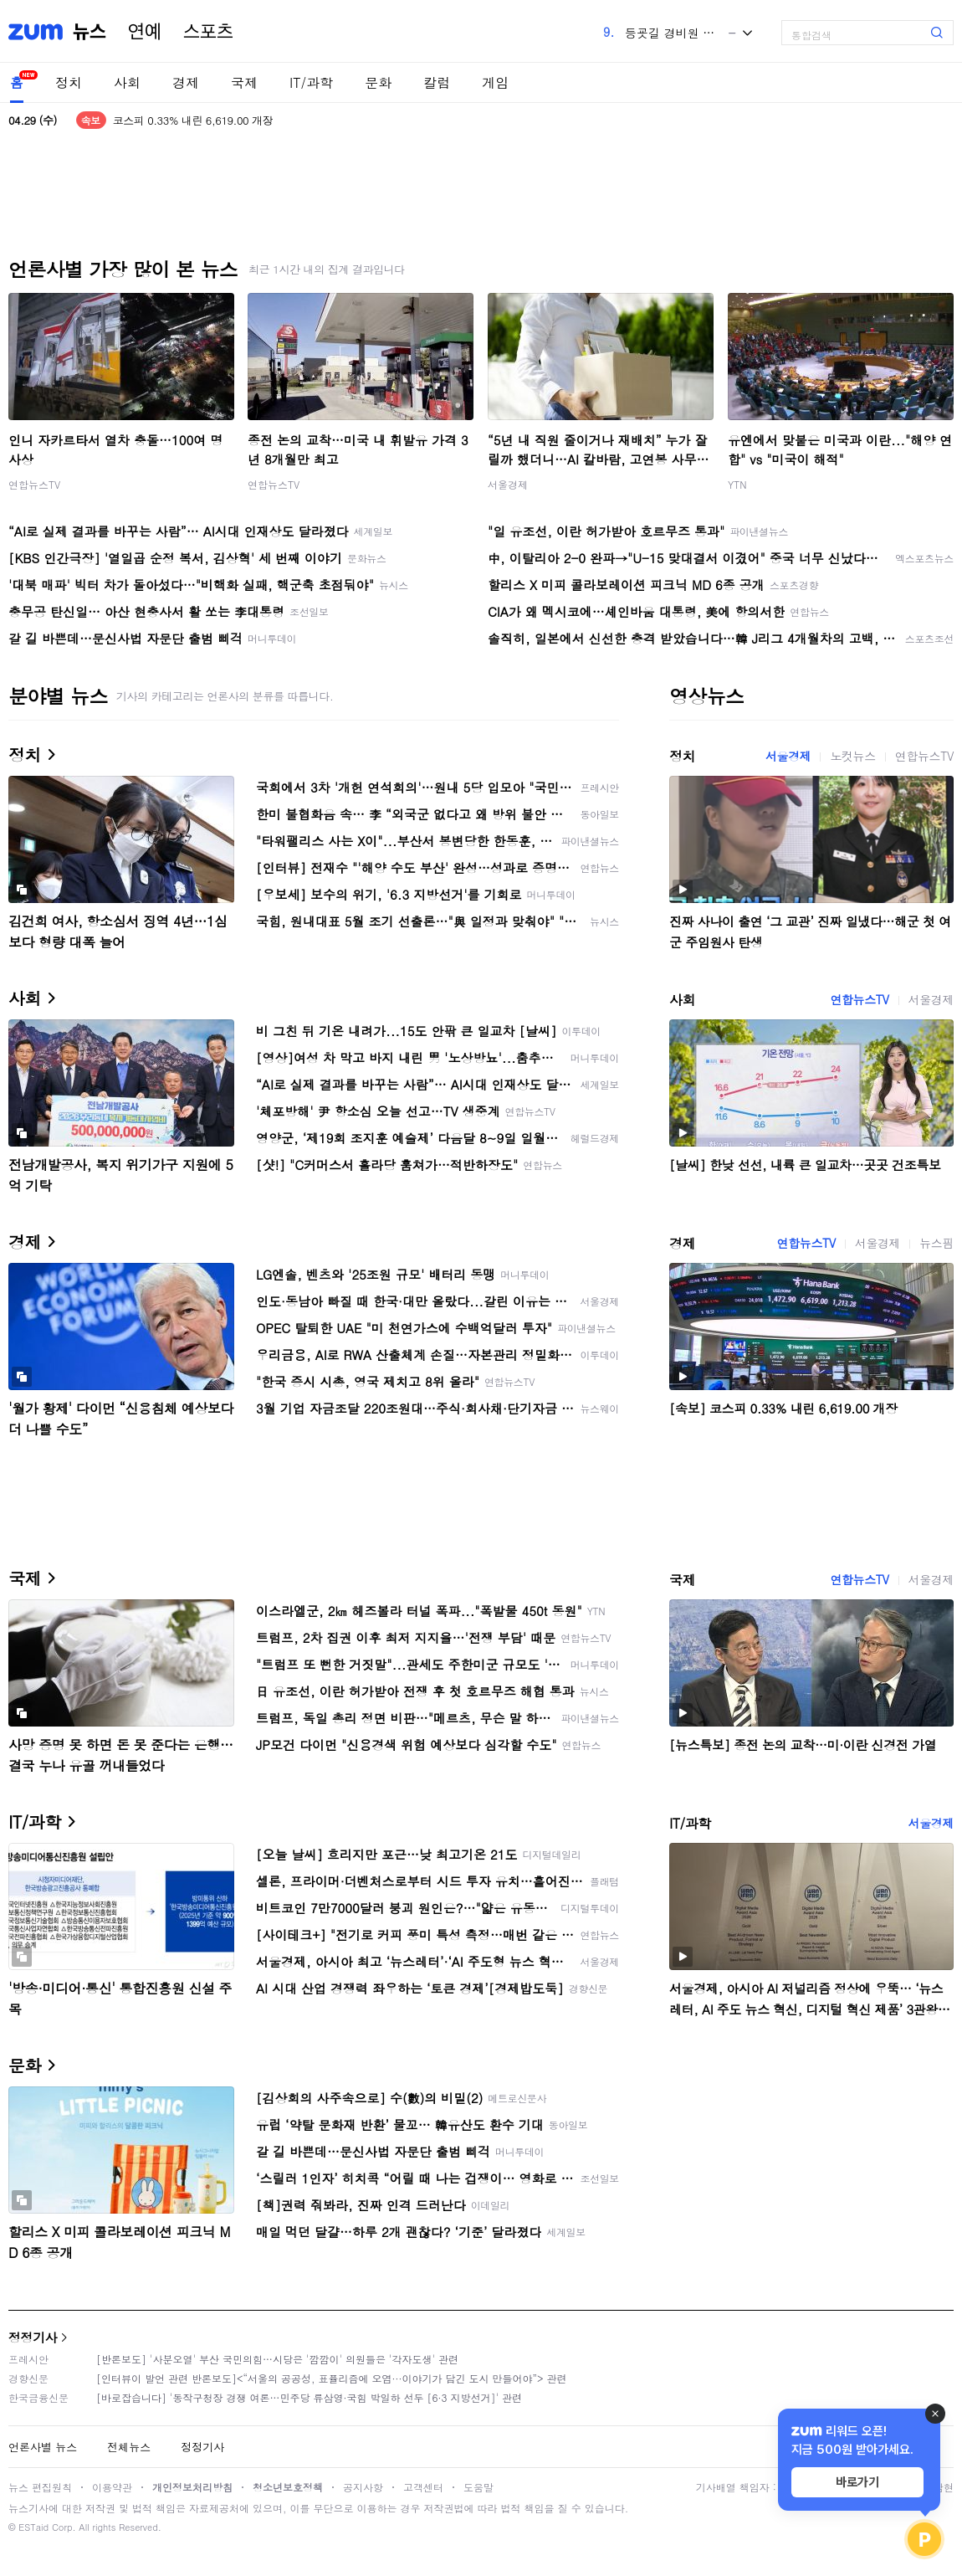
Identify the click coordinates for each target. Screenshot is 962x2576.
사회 (127, 82)
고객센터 (423, 2487)
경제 (185, 82)
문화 (378, 82)
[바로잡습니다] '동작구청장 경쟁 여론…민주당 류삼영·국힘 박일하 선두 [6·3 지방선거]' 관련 (309, 2397)
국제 (244, 82)
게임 (495, 82)
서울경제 (508, 484)
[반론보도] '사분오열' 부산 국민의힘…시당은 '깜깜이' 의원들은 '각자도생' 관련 (277, 2359)
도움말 (478, 2487)
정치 (68, 82)
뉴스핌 (936, 1242)
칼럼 (436, 82)
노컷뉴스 (852, 755)
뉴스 (89, 32)
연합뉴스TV (34, 484)
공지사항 (363, 2487)
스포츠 (208, 32)
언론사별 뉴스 (42, 2447)
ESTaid (33, 2527)
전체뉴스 (129, 2447)
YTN (737, 484)
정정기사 (32, 2337)
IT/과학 (311, 82)
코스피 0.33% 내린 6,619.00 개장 (193, 120)
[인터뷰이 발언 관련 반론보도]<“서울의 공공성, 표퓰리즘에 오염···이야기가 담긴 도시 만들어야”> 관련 (331, 2378)
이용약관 (112, 2487)
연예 (144, 32)
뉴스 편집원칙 (40, 2487)
